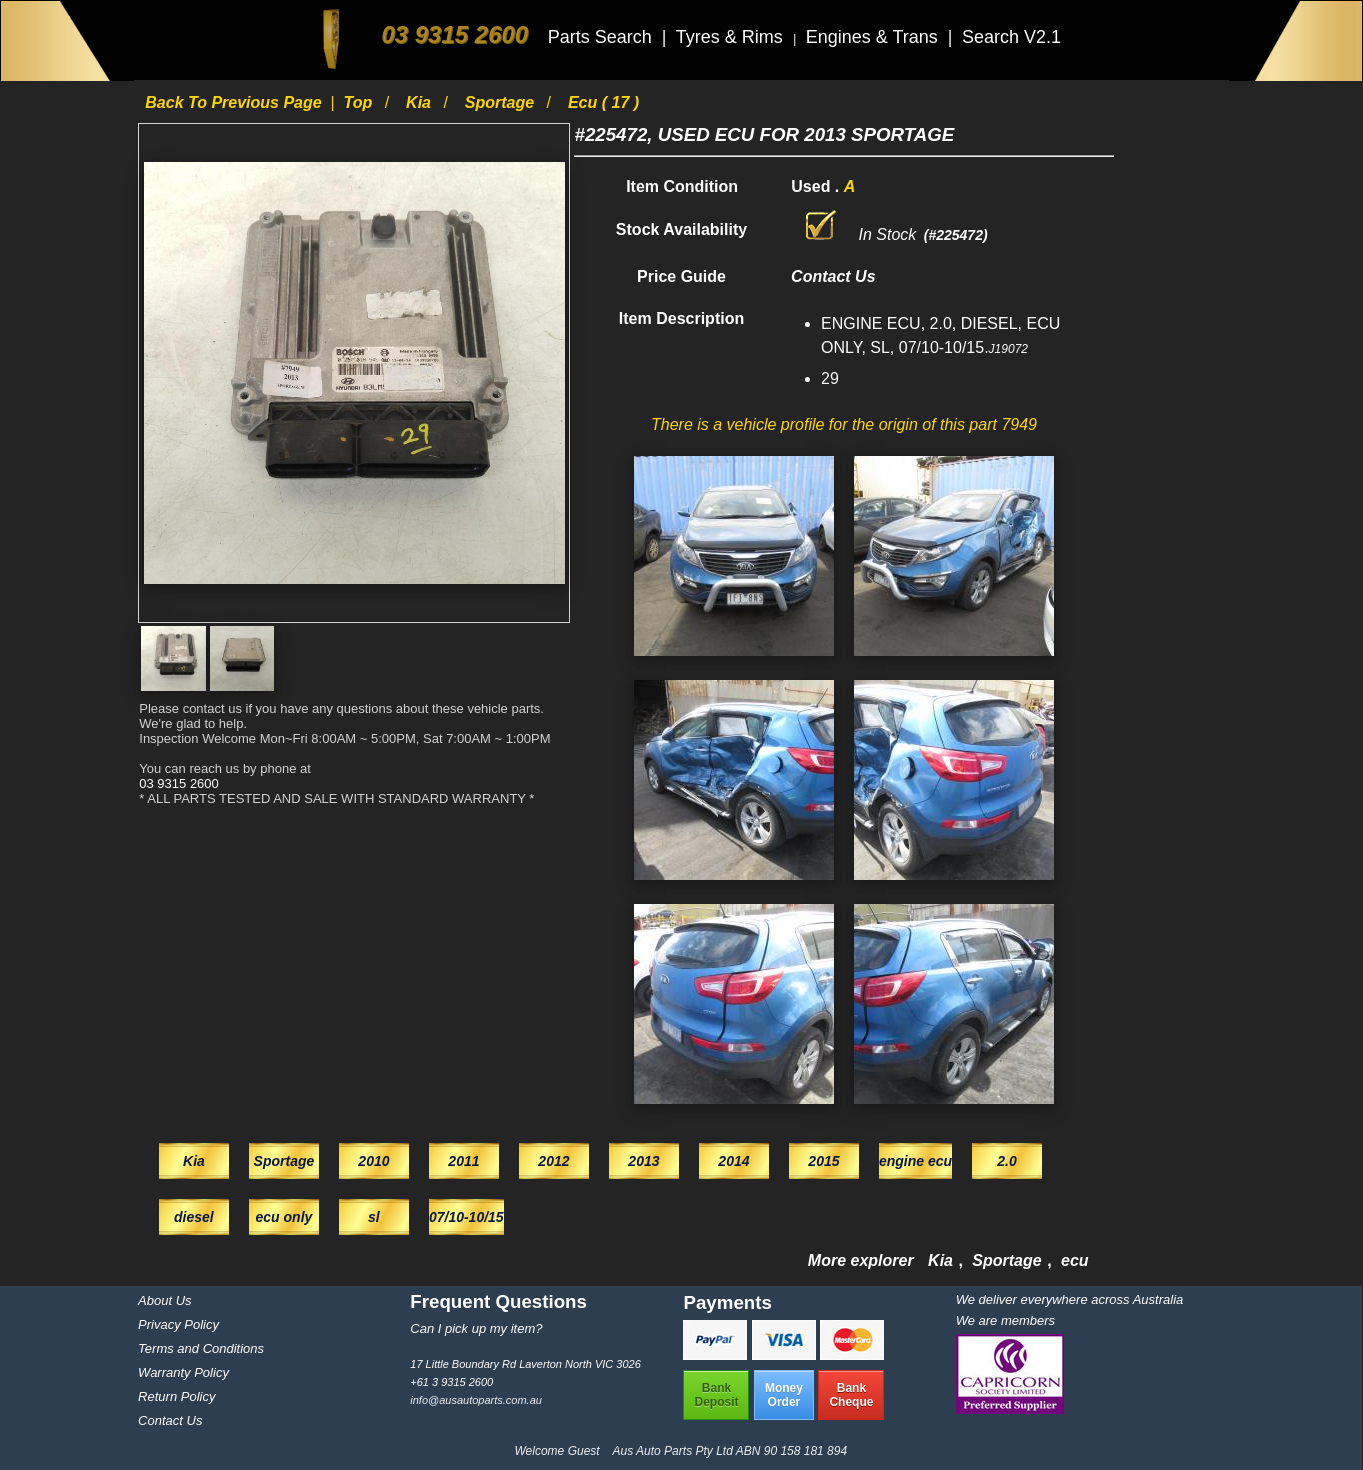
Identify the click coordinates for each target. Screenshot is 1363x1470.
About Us (164, 1300)
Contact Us (170, 1420)
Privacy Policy (178, 1324)
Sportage (502, 102)
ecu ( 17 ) (603, 102)
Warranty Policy (183, 1372)
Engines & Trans (874, 37)
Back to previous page (235, 102)
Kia (420, 102)
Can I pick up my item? (476, 1328)
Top (360, 102)
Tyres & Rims (732, 37)
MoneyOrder (784, 1395)
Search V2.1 (1011, 37)
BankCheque (851, 1395)
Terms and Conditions (201, 1348)
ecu (1075, 1260)
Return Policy (176, 1396)
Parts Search (602, 37)
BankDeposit (716, 1395)
